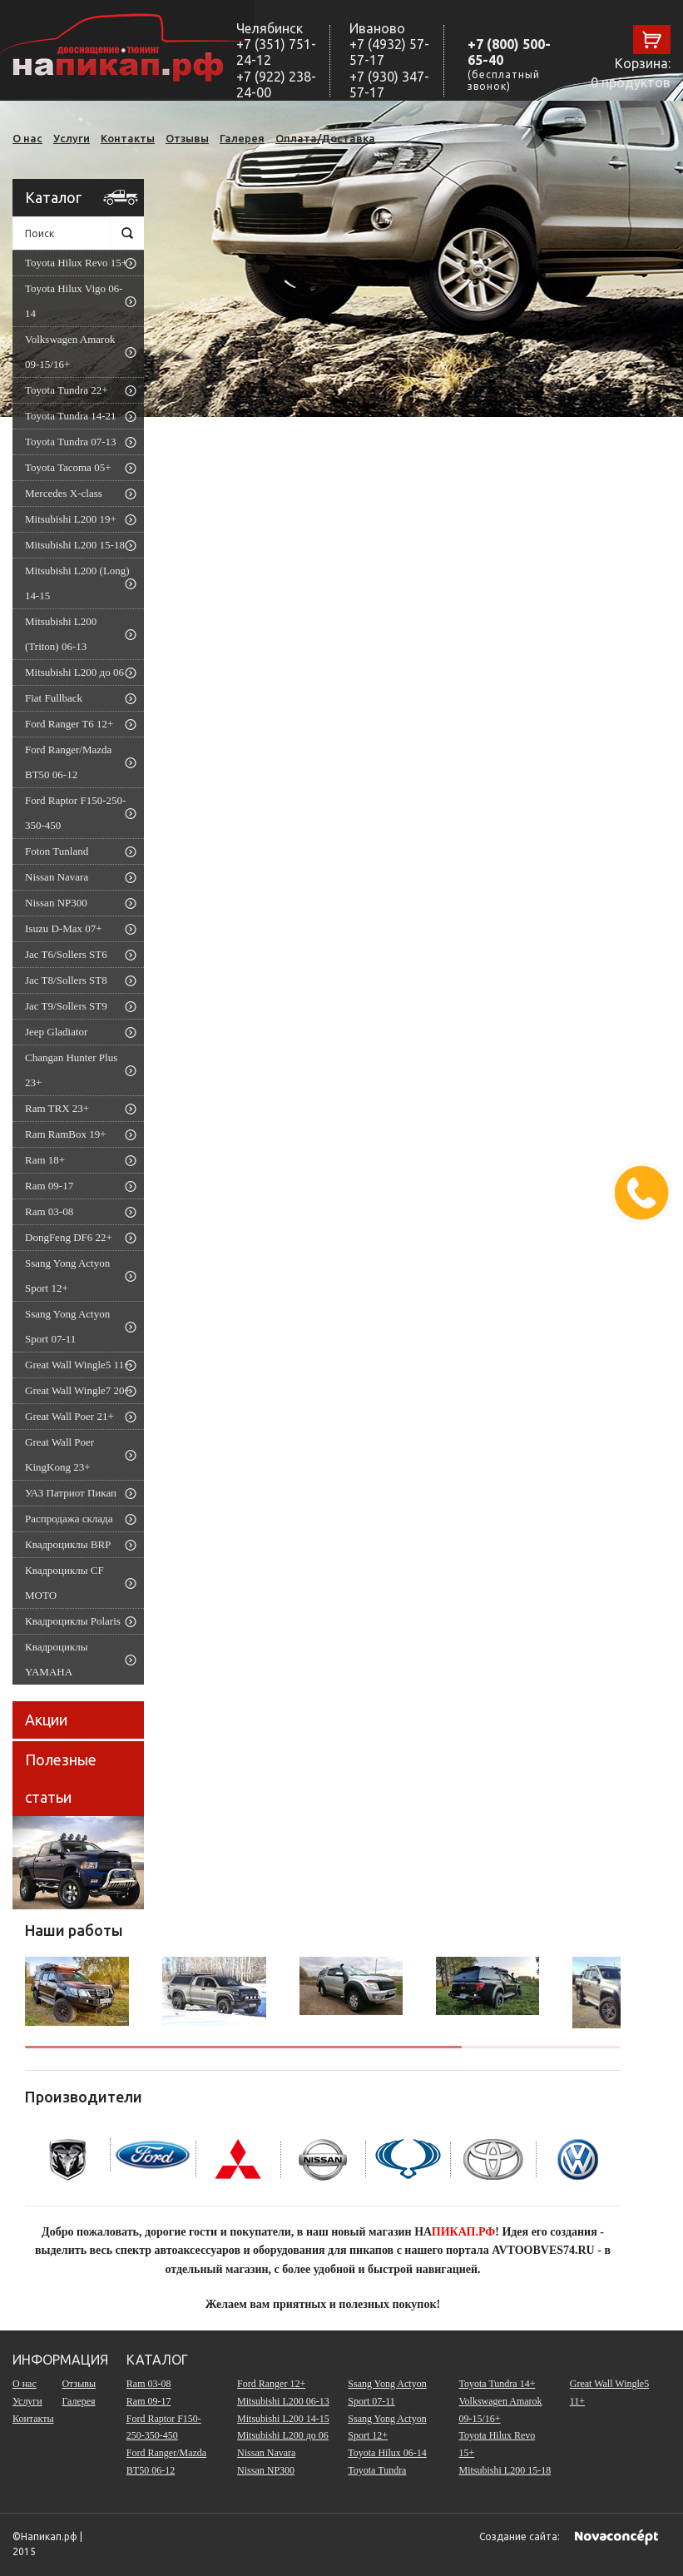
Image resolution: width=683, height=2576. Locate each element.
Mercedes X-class (63, 493)
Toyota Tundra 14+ (497, 2384)
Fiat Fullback (53, 698)
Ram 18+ (45, 1160)
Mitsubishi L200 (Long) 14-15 (77, 583)
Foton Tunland (56, 851)
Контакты (128, 138)
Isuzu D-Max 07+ (63, 928)
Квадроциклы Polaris (73, 1621)
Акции (46, 1719)
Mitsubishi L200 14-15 (283, 2419)
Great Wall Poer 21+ (69, 1416)
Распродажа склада (68, 1518)
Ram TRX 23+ (57, 1108)
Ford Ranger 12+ (271, 2384)
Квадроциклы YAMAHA (56, 1659)
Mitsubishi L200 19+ (70, 519)
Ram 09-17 (49, 1185)
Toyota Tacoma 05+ (68, 467)
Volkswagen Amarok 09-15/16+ (70, 351)
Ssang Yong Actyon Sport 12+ (67, 1275)
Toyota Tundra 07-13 (70, 441)
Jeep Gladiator (56, 1031)
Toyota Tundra (377, 2470)
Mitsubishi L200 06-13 (283, 2401)
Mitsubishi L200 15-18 (75, 545)
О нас (27, 138)
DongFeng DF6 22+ (68, 1237)
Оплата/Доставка (325, 138)
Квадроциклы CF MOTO (64, 1582)
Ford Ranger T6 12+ (69, 723)
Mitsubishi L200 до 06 (74, 672)
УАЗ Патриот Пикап (70, 1493)
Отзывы (187, 138)
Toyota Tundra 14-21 (70, 415)
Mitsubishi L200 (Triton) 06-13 (61, 634)
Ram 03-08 (49, 1211)
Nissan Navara (56, 877)
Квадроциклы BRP (68, 1544)
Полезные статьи (61, 1778)
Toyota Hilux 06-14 (387, 2453)
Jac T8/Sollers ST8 (66, 980)
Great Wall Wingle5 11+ (77, 1364)
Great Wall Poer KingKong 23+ (59, 1454)
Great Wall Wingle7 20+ (78, 1390)
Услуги (71, 138)
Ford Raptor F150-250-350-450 (75, 812)
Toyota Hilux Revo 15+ (76, 262)
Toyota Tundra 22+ (66, 390)
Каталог (53, 197)
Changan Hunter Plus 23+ (71, 1070)
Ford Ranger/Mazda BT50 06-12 (68, 762)
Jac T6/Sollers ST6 (66, 954)
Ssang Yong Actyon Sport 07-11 (67, 1326)
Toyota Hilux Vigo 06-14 (74, 301)
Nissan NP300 (56, 902)
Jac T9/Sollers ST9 (66, 1006)
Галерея (242, 138)
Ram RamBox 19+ (65, 1134)
